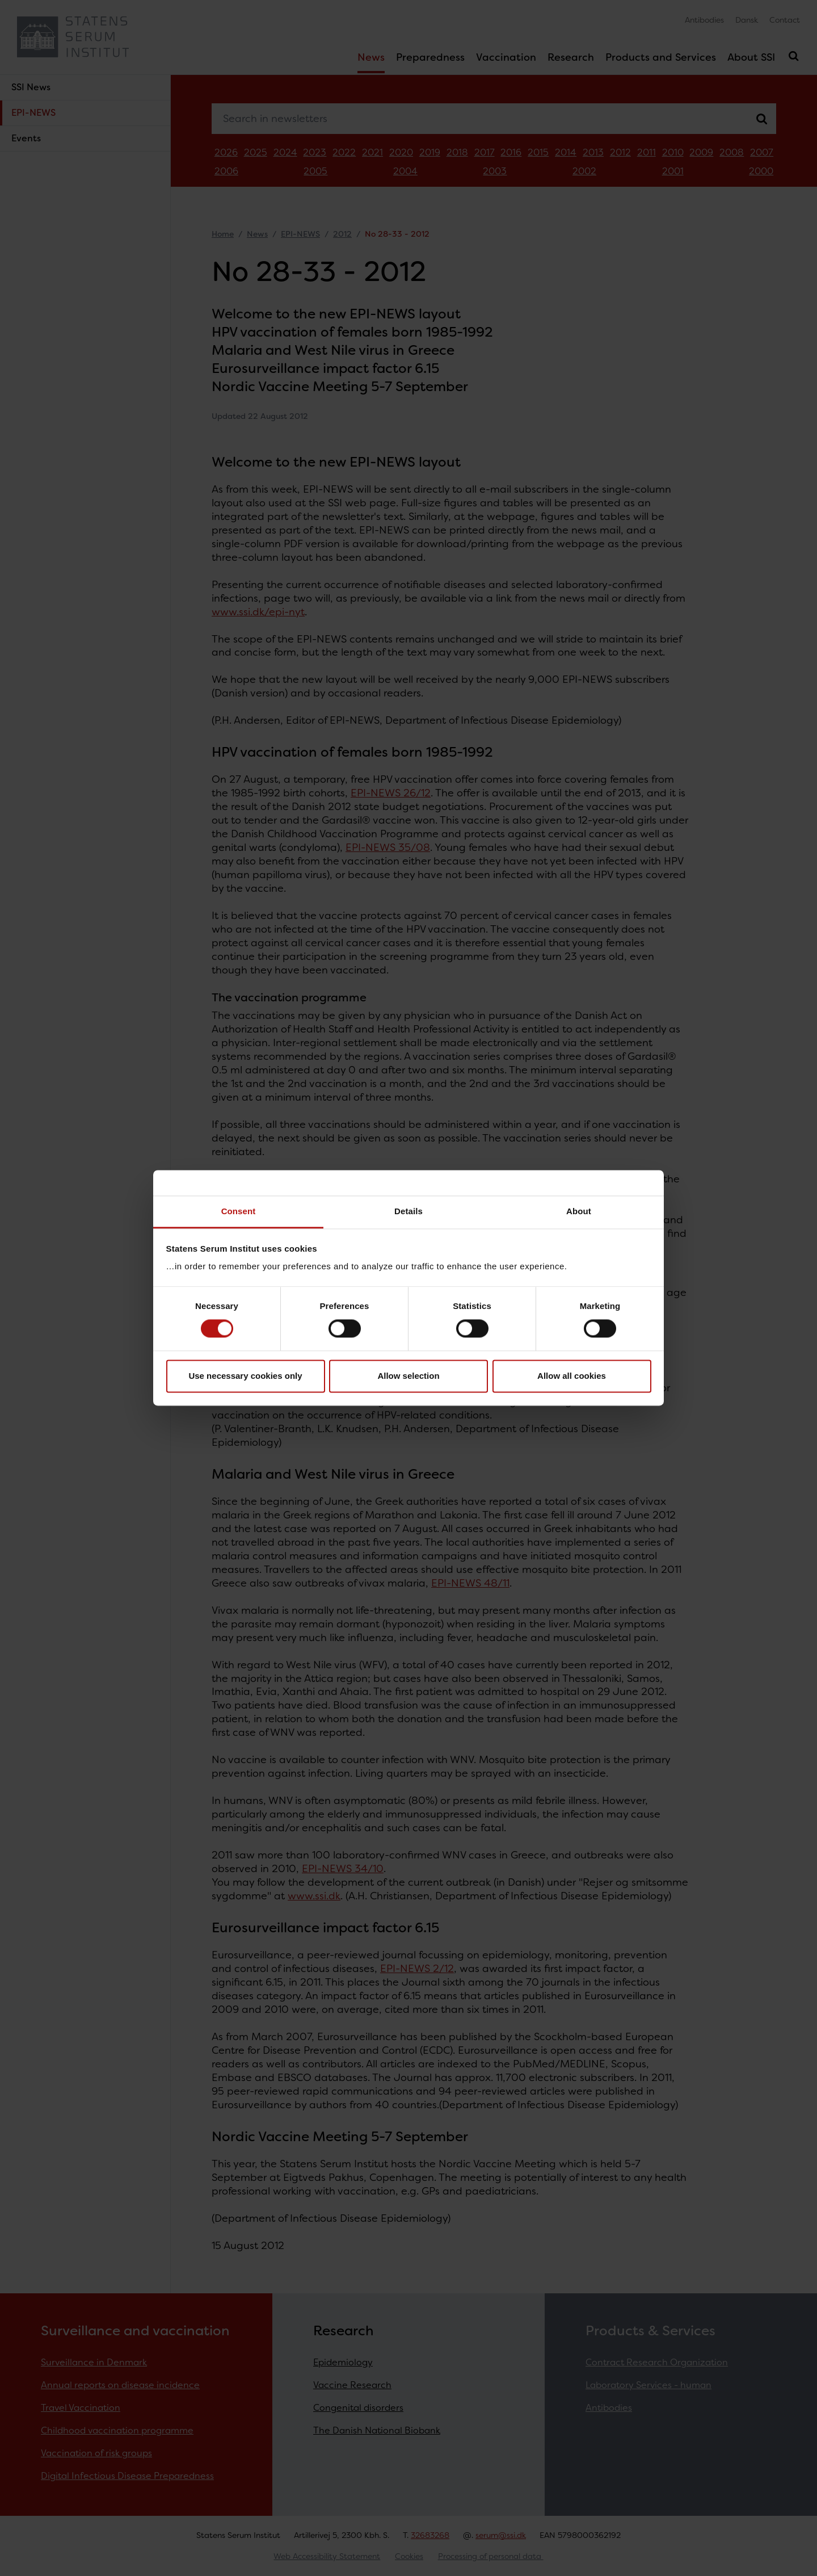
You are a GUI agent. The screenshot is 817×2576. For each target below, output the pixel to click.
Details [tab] (408, 1211)
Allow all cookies (571, 1376)
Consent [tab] (238, 1211)
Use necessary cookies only (245, 1376)
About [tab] (578, 1211)
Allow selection (408, 1376)
